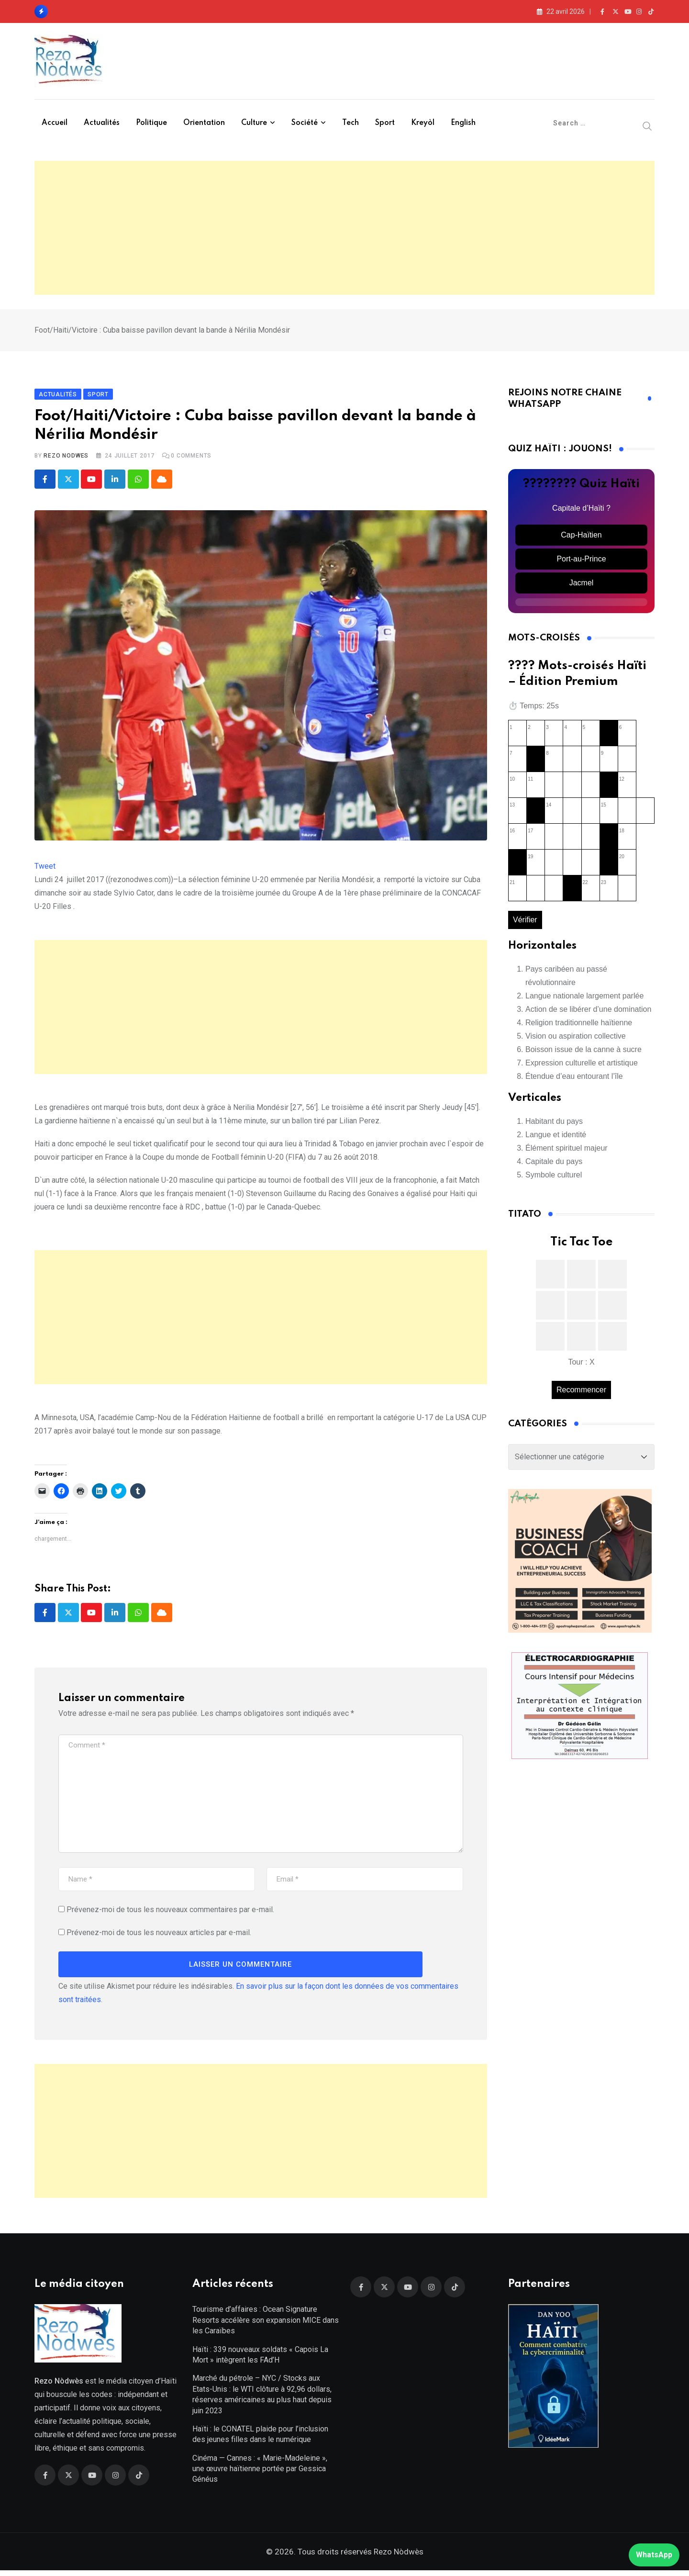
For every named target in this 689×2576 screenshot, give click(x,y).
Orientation (204, 123)
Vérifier (525, 922)
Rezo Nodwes (66, 458)
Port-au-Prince (581, 562)
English (463, 123)
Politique (151, 123)
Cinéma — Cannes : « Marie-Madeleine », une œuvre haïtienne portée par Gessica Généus (259, 2474)
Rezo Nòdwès (397, 2557)
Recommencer (581, 1392)
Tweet (45, 869)
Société (304, 123)
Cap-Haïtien (581, 538)
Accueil (54, 123)
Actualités (102, 123)
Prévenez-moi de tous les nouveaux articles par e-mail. (159, 1935)
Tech (350, 123)
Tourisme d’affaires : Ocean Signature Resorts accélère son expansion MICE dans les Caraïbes (265, 2325)
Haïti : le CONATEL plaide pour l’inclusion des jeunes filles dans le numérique (260, 2440)
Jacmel (581, 586)
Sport (385, 123)
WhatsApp (654, 2554)
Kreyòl (422, 123)
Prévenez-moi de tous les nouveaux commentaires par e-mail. (170, 1912)
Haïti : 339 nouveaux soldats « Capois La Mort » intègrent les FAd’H (260, 2360)
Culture (254, 123)
